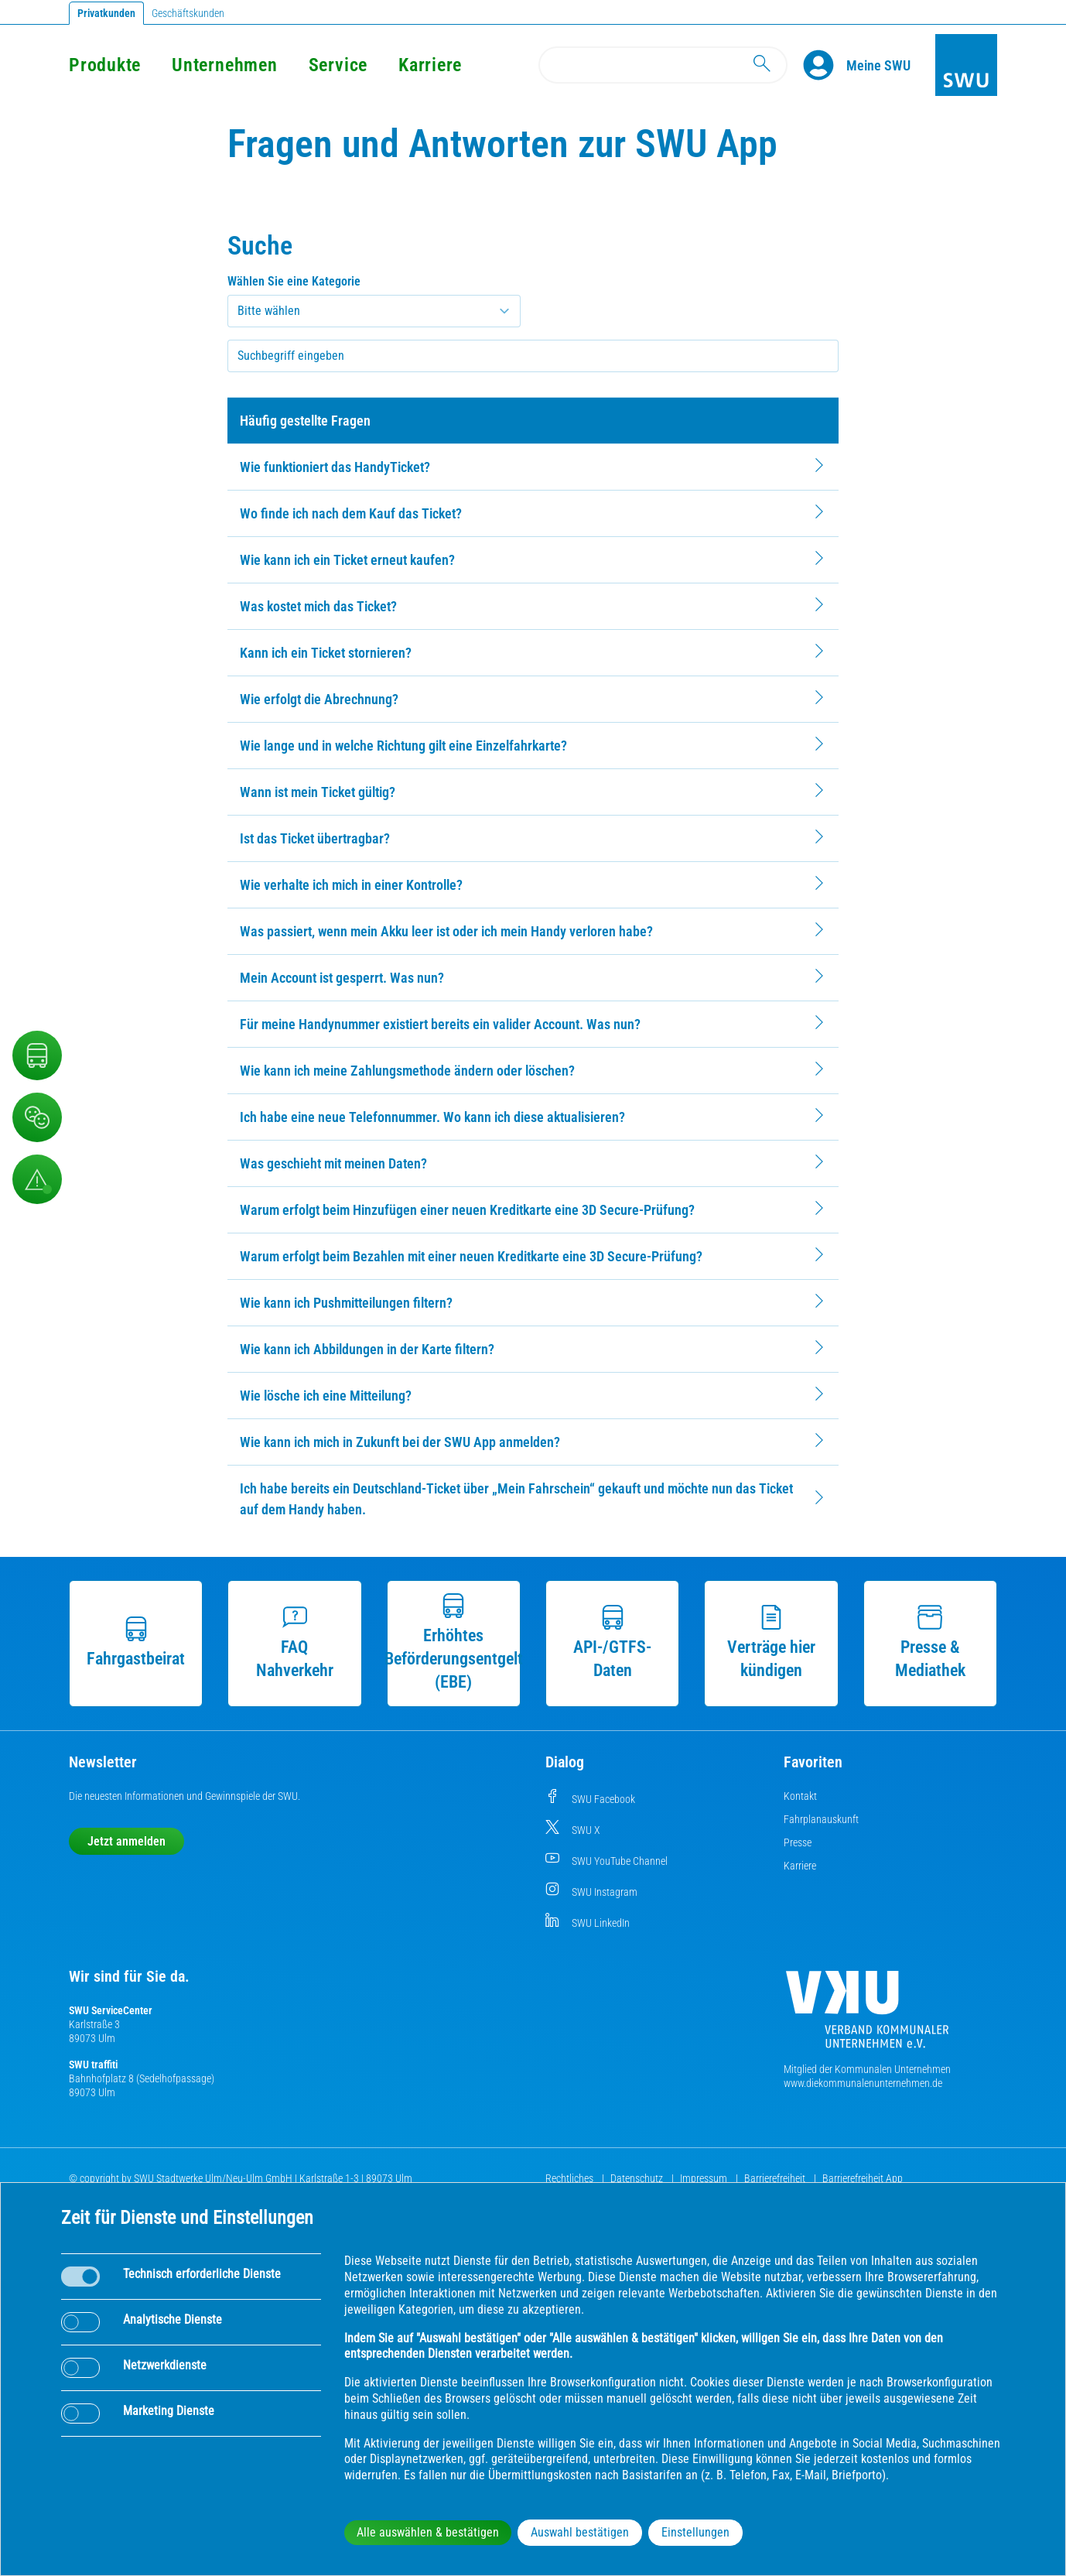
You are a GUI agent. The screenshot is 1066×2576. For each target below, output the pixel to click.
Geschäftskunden (188, 13)
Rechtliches (570, 2178)
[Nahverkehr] (37, 1055)
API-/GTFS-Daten (612, 1642)
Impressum (704, 2178)
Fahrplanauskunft (821, 1819)
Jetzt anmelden (126, 1841)
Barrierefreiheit (776, 2178)
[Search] (663, 65)
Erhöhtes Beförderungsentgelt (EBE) (453, 1642)
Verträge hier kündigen (771, 1642)
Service (338, 65)
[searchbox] (532, 356)
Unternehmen (224, 65)
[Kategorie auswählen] (374, 311)
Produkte (105, 65)
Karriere (430, 65)
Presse (797, 1842)
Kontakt (800, 1796)
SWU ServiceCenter (110, 2010)
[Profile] (824, 65)
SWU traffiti (93, 2064)
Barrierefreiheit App (862, 2178)
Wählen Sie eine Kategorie (293, 281)
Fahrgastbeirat (136, 1642)
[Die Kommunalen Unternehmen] (867, 2015)
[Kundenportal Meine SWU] (878, 65)
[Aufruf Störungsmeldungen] (37, 1179)
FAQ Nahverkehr (294, 1642)
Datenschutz (637, 2178)
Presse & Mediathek (930, 1642)
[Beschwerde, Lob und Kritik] (37, 1117)
